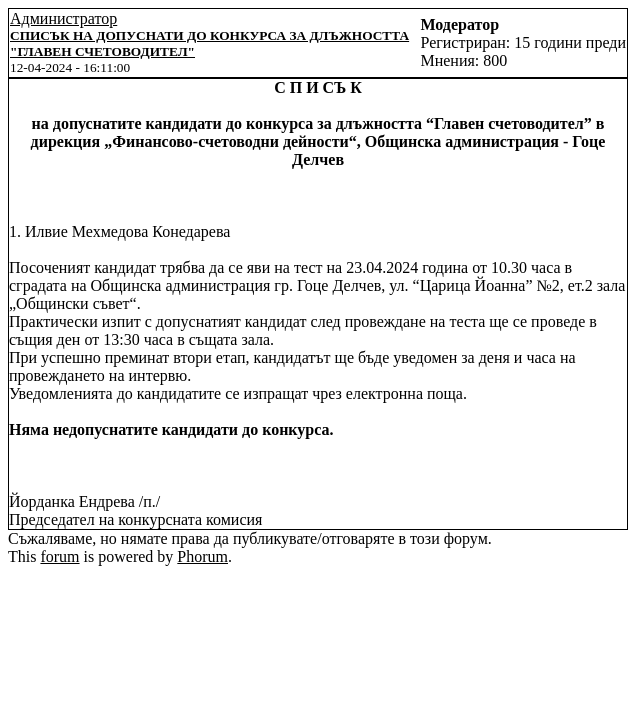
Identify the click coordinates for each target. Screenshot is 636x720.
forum (59, 556)
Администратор (63, 18)
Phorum (202, 556)
